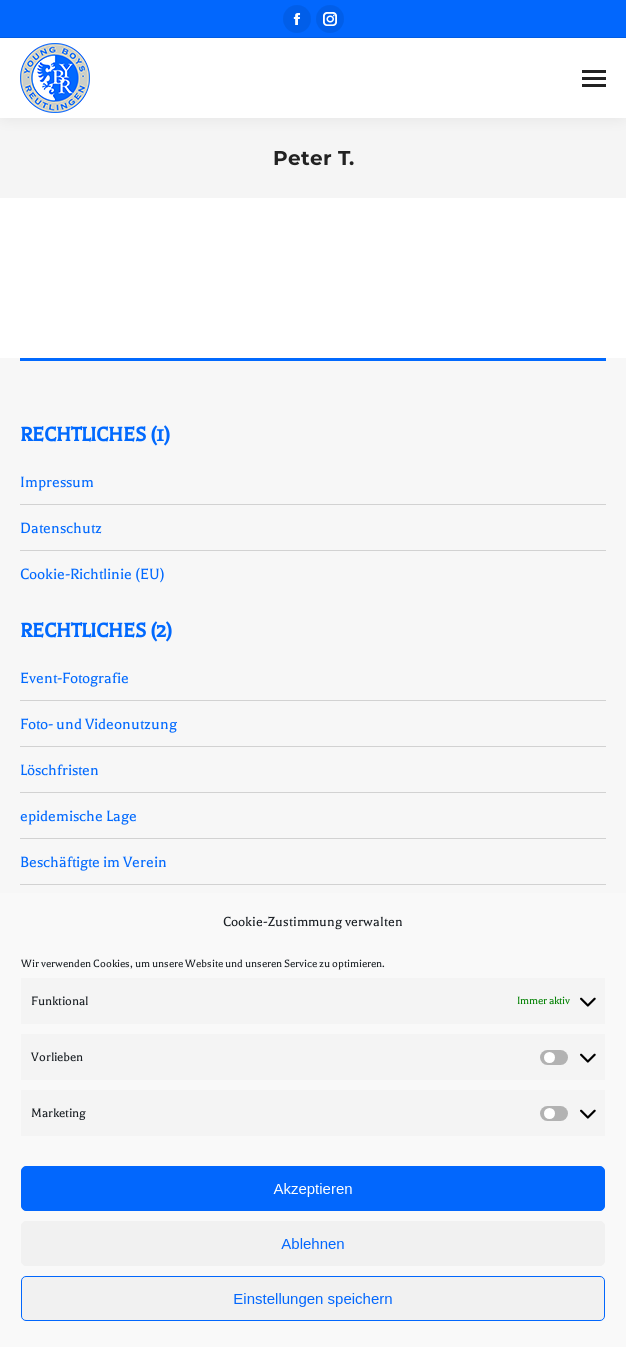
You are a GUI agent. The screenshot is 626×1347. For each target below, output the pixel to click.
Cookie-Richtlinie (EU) (92, 574)
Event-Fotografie (74, 678)
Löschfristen (59, 770)
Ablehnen (312, 1243)
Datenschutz (61, 528)
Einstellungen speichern (312, 1298)
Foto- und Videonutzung (98, 724)
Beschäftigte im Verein (93, 862)
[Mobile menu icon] (594, 78)
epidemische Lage (78, 816)
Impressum (57, 482)
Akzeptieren (312, 1188)
